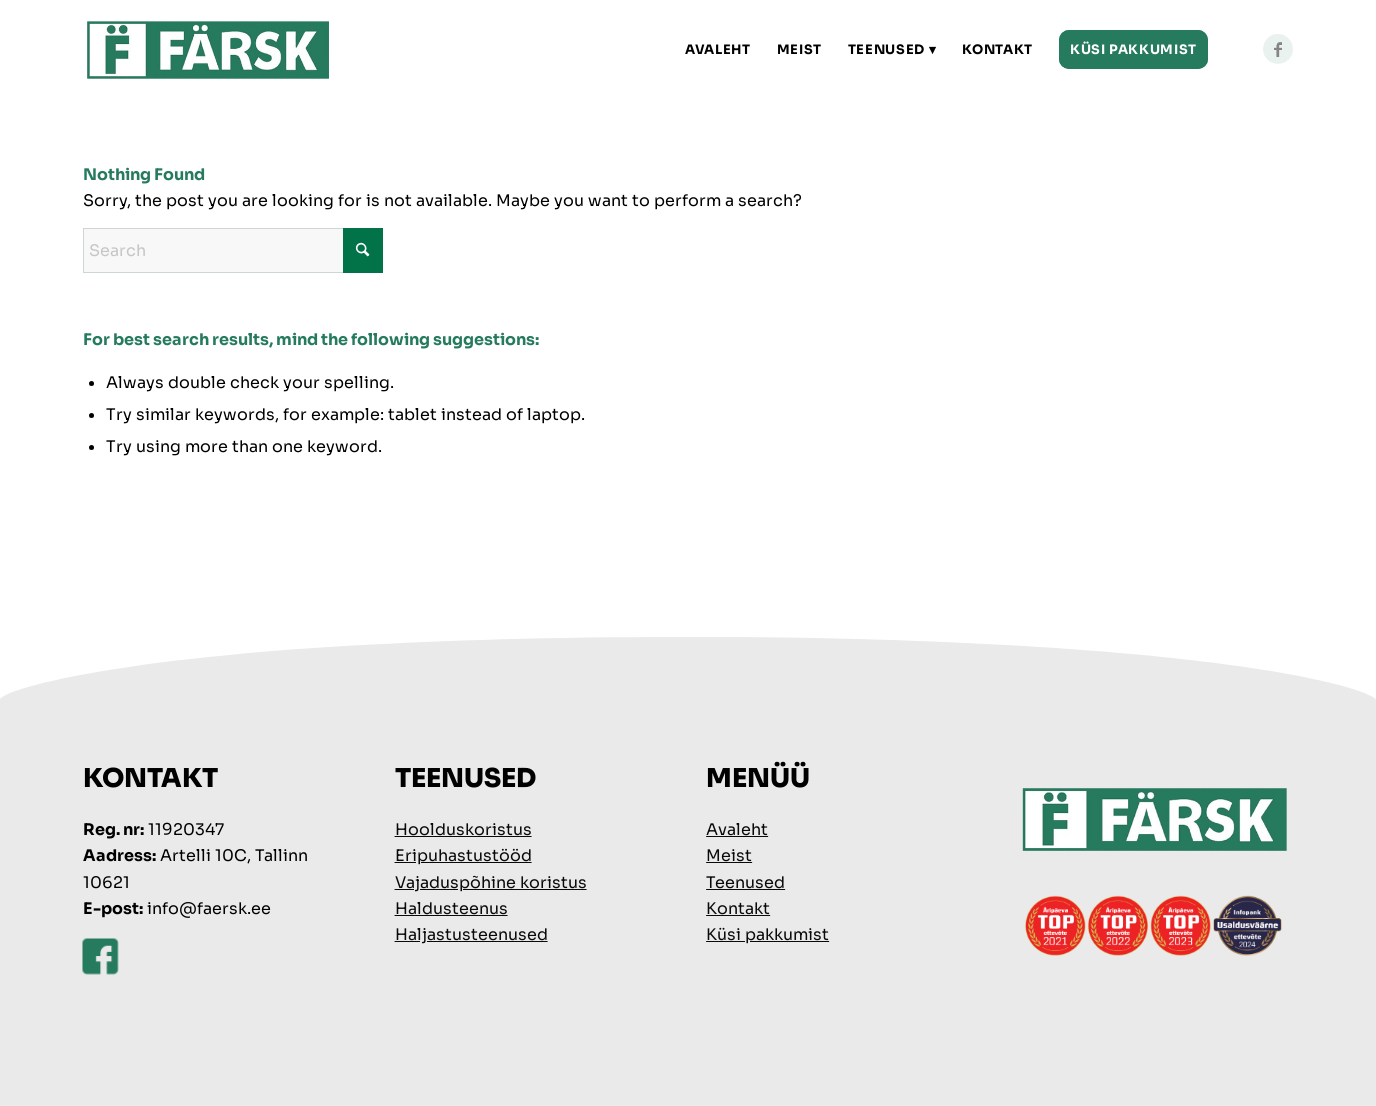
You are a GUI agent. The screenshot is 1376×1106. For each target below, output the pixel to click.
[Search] (233, 250)
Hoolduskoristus (463, 829)
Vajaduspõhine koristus (491, 882)
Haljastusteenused (471, 934)
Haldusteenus (451, 908)
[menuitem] (718, 50)
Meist (729, 855)
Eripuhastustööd (463, 855)
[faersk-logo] (209, 50)
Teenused (745, 882)
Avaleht (737, 829)
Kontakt (738, 908)
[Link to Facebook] (1278, 49)
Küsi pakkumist (767, 934)
